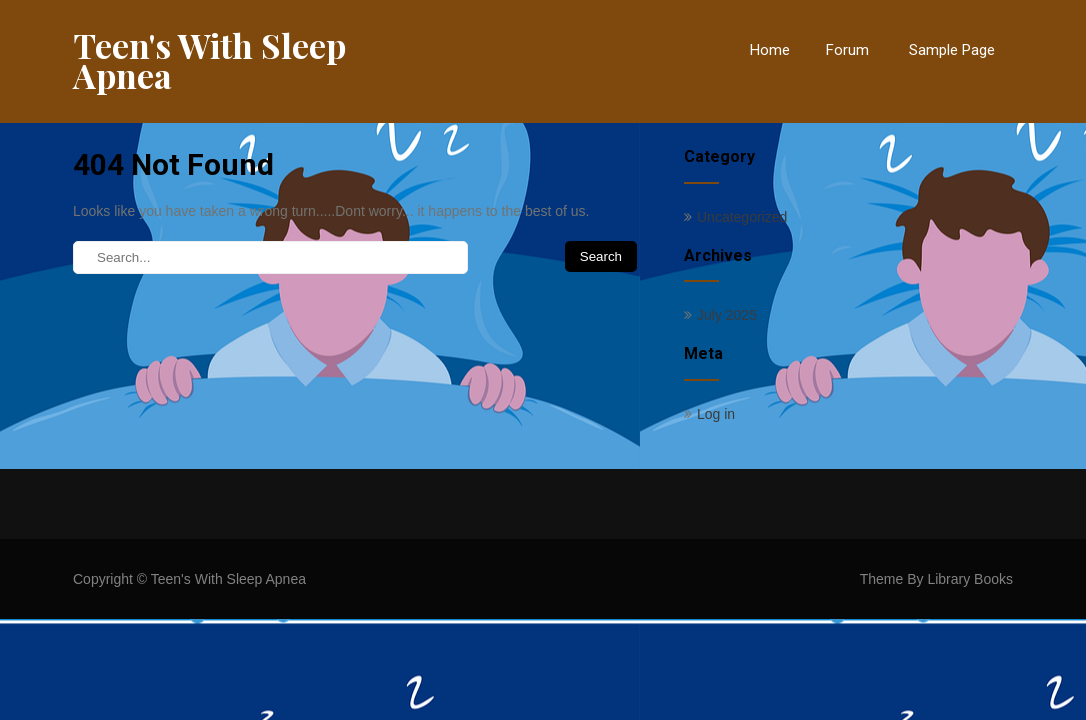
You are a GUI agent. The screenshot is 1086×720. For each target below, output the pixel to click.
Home (770, 50)
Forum (847, 50)
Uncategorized (742, 217)
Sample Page (952, 50)
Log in (716, 414)
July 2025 (727, 315)
